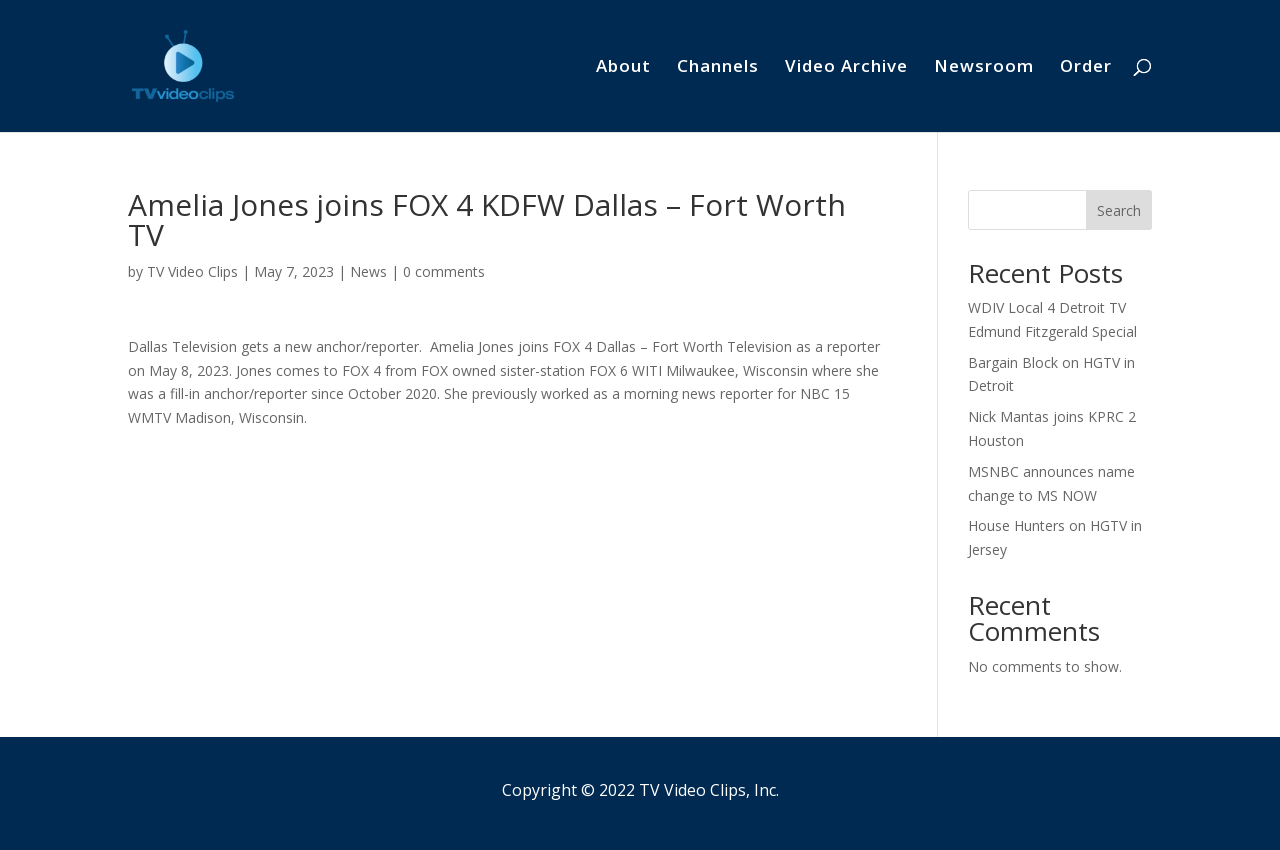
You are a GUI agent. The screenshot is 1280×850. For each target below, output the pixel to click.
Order (1086, 68)
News (368, 271)
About (623, 68)
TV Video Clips (192, 271)
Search (1119, 210)
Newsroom (984, 68)
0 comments (444, 271)
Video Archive (846, 68)
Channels (718, 68)
